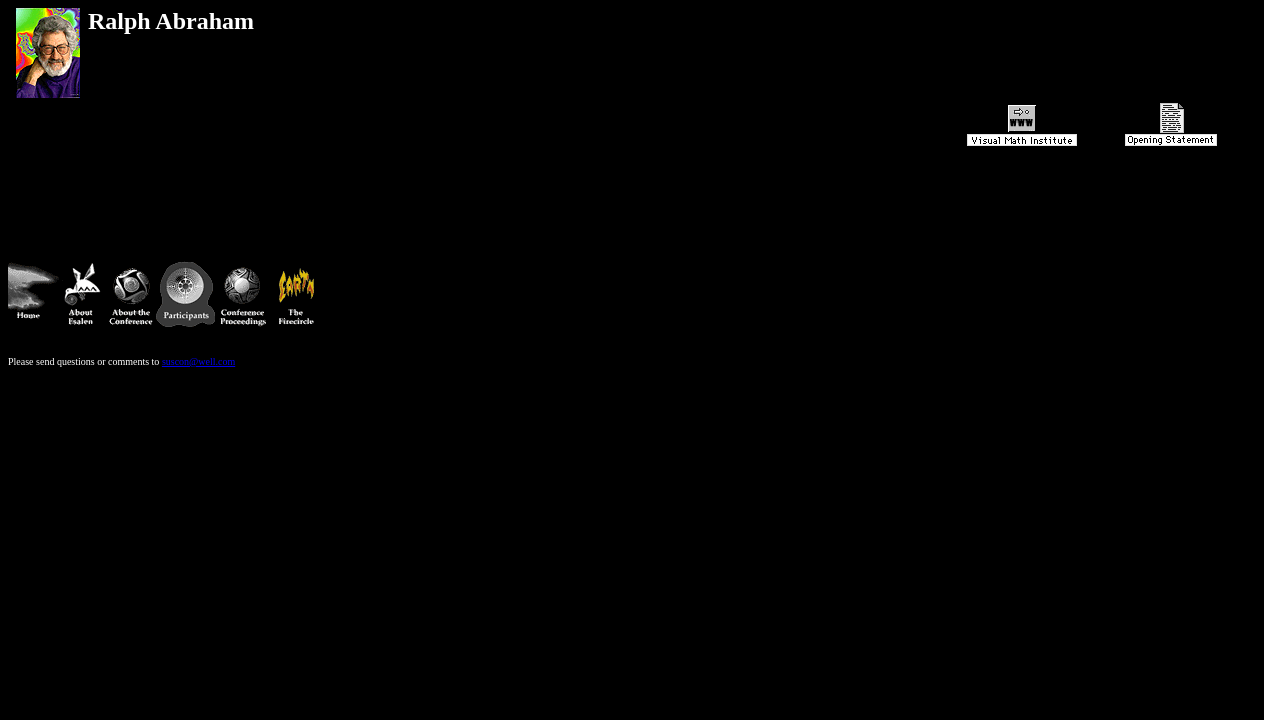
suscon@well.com (198, 379)
